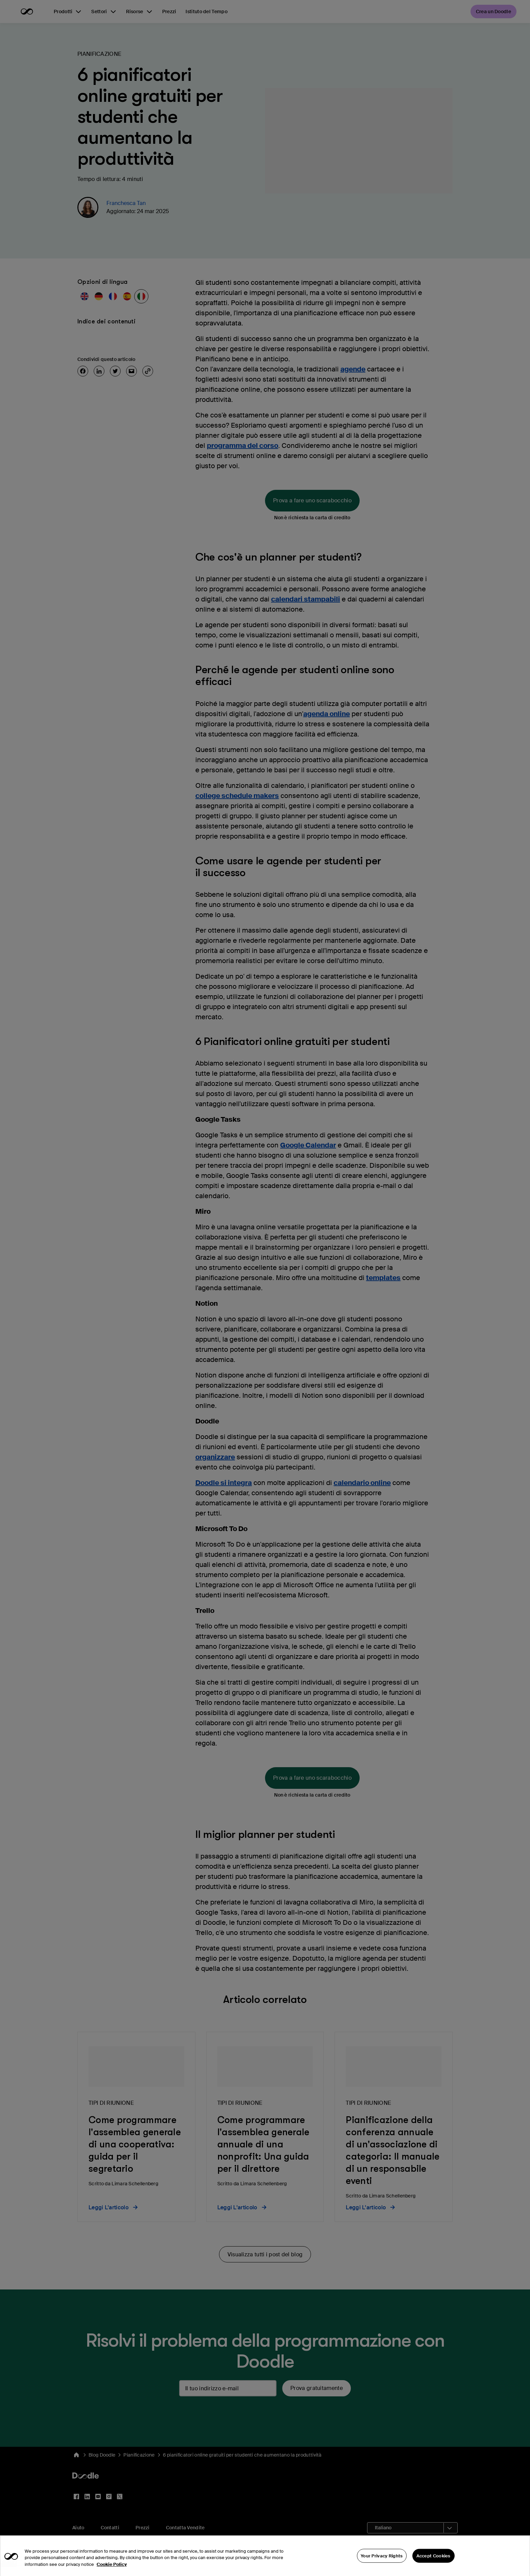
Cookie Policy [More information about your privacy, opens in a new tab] (112, 2570)
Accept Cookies (433, 2561)
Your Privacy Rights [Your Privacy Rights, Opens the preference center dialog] (382, 2561)
